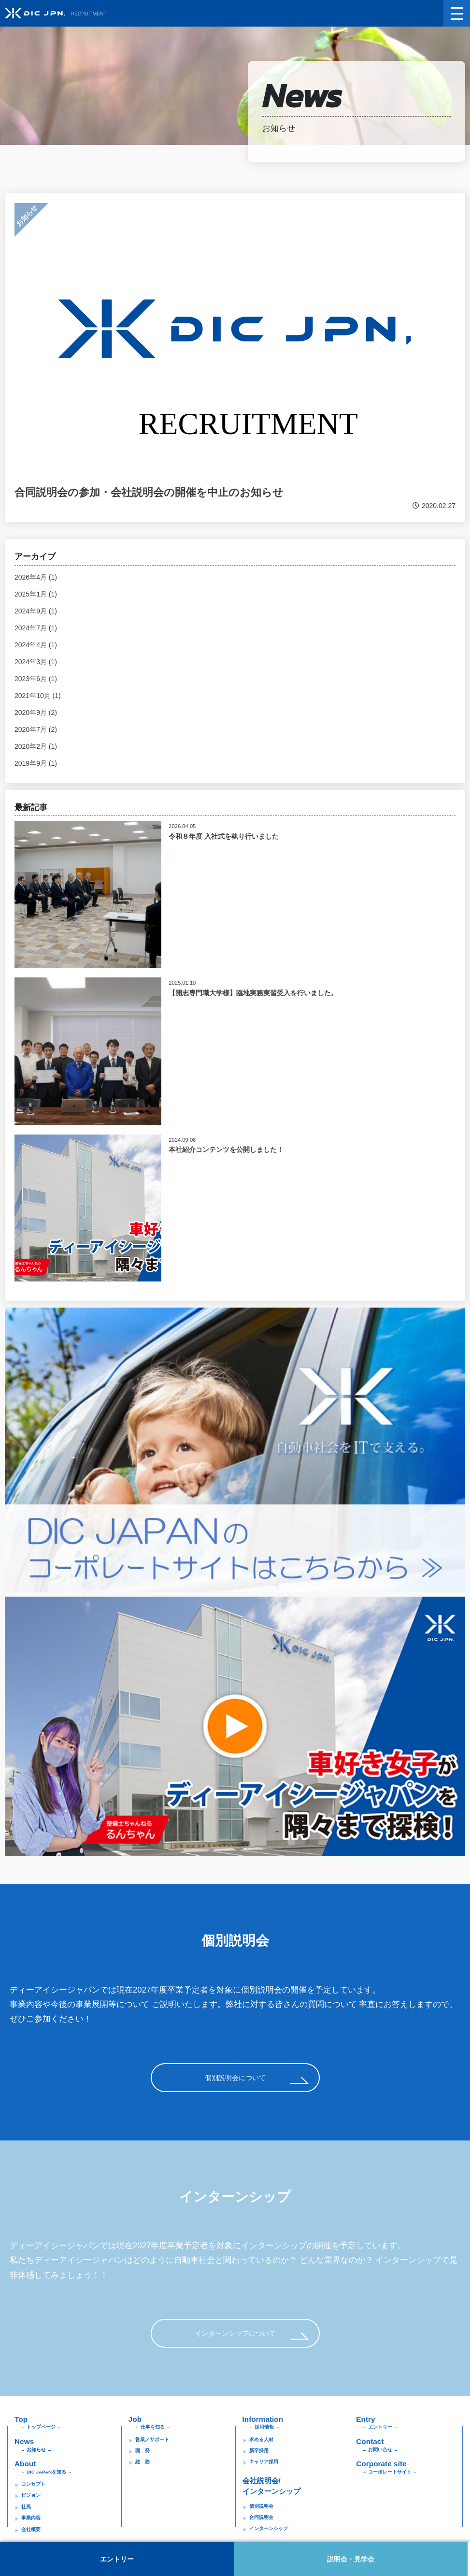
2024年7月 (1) (35, 628)
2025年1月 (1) (35, 594)
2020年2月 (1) (35, 746)
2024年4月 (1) (35, 645)
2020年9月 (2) (35, 712)
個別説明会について (235, 2077)
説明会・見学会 (352, 2559)
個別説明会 (261, 2506)
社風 (26, 2506)
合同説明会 (261, 2517)
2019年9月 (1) (35, 763)
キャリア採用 (263, 2461)
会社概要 (31, 2529)
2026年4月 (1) (35, 577)
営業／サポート (152, 2439)
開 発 (142, 2450)
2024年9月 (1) (35, 611)
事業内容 (31, 2517)
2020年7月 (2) (35, 729)
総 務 (142, 2461)
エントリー (117, 2559)
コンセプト (33, 2484)
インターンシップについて (235, 2333)
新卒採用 (259, 2450)
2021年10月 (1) (37, 695)
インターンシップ (268, 2528)
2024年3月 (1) (35, 662)
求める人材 (261, 2439)
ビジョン (31, 2495)
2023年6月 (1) (35, 679)
